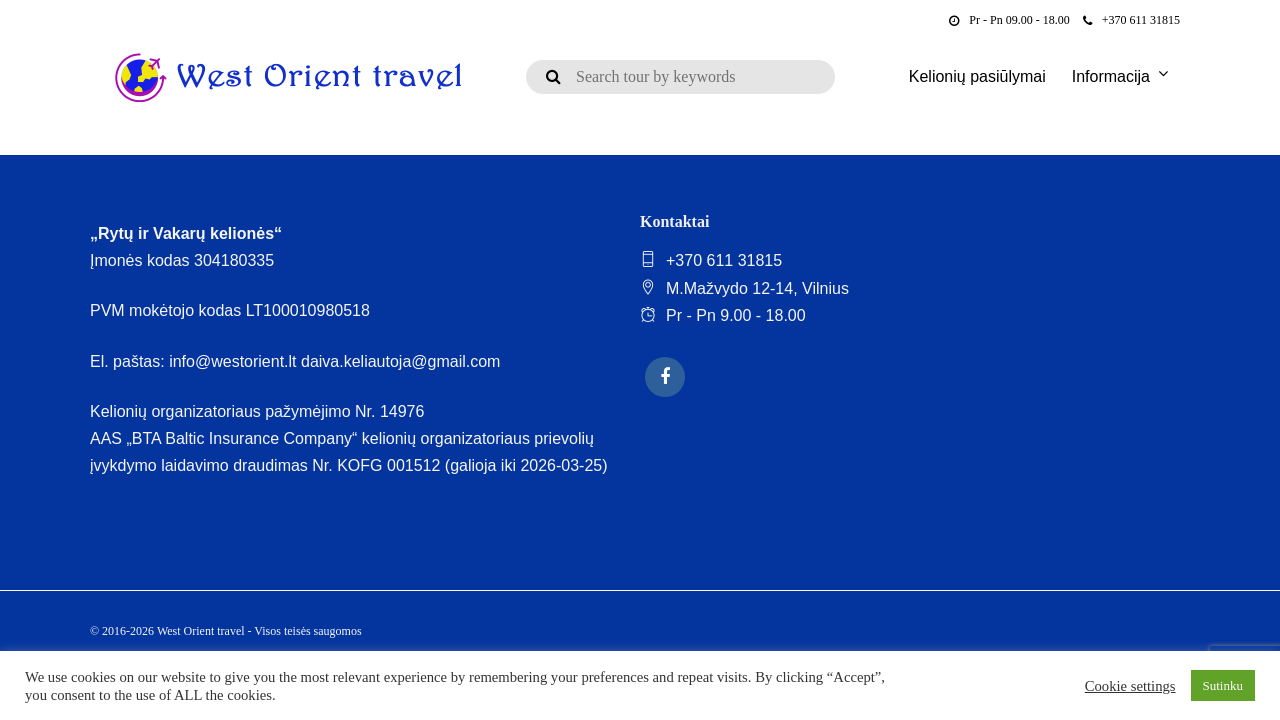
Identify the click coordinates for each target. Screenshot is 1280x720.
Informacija (1111, 76)
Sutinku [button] (1223, 685)
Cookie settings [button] (1130, 686)
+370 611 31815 (1131, 20)
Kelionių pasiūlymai (977, 76)
